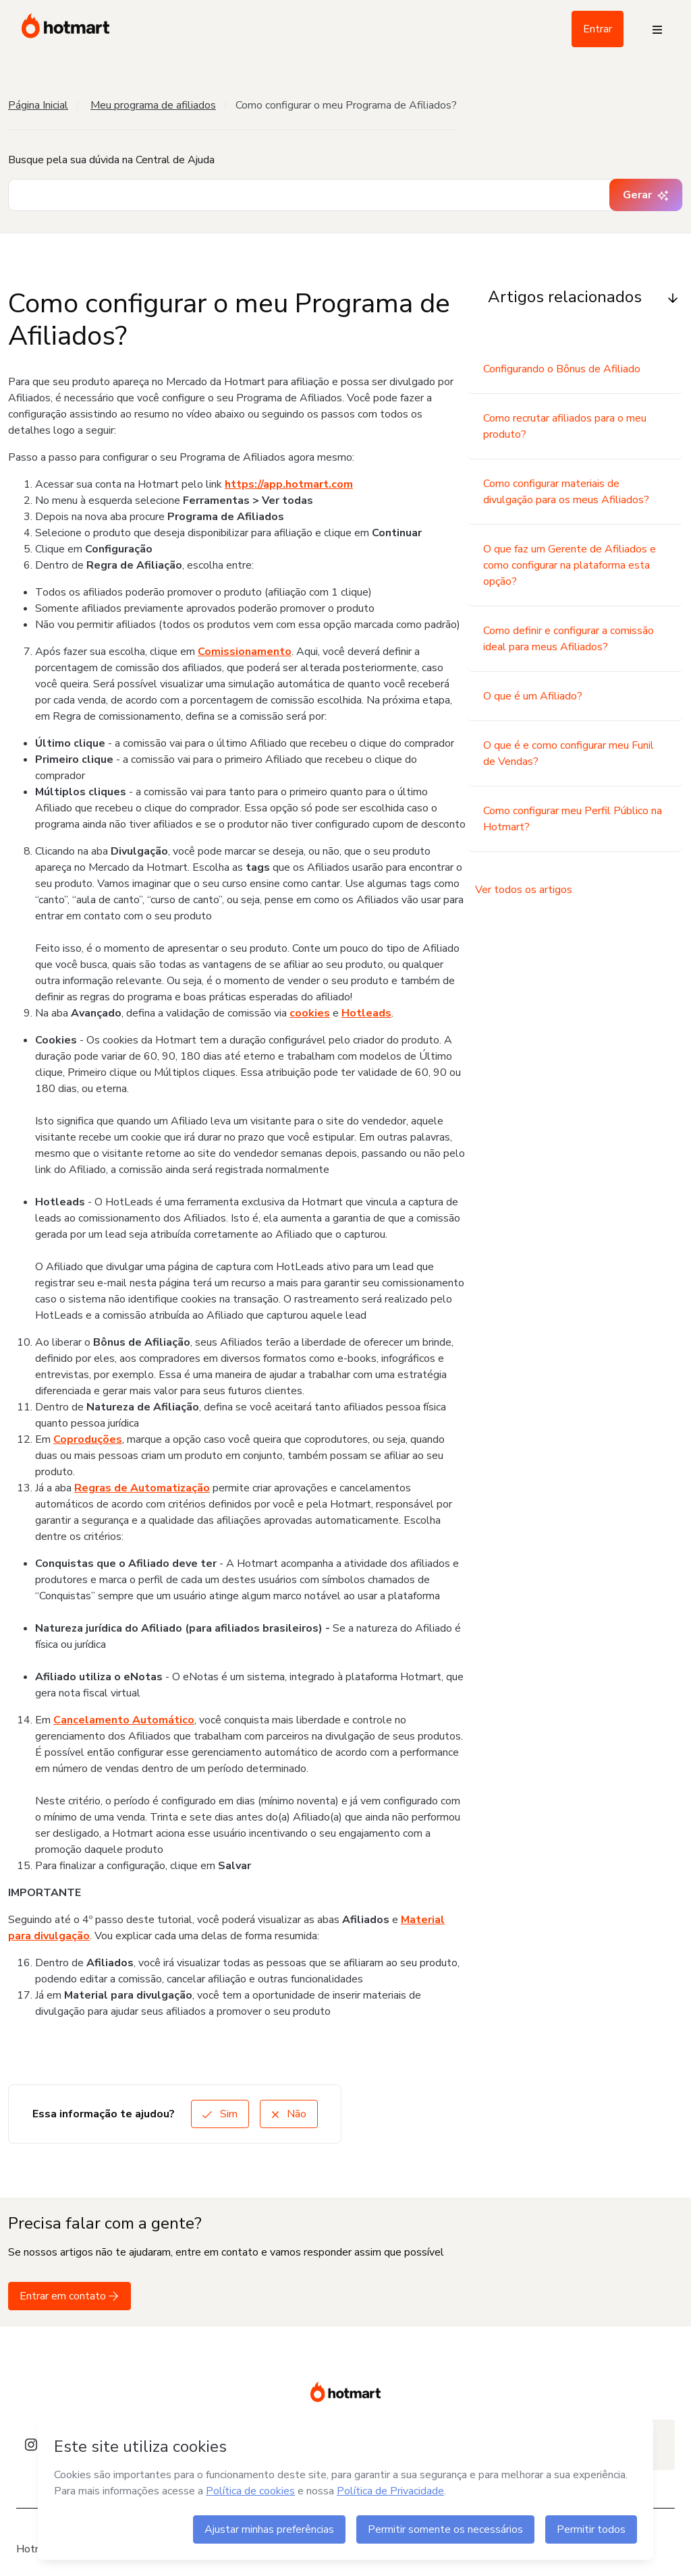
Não (288, 2114)
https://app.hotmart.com (289, 484)
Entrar (597, 29)
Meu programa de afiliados (153, 105)
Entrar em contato (69, 2296)
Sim (220, 2114)
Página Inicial (38, 105)
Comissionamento (245, 651)
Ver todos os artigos (523, 889)
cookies (309, 1013)
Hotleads (366, 1013)
